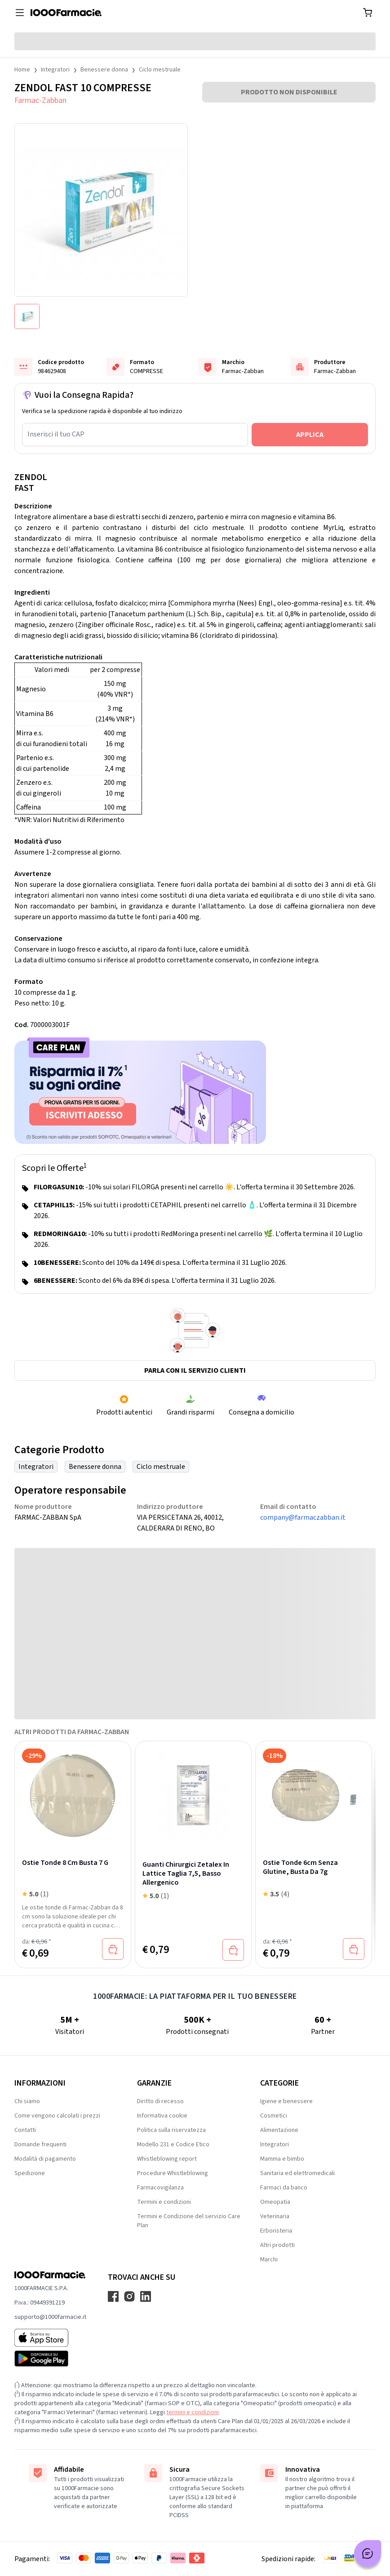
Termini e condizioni (164, 2202)
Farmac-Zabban (40, 100)
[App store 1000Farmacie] (50, 2338)
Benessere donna (104, 69)
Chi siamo (27, 2101)
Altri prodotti (277, 2245)
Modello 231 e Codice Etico (173, 2144)
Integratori (55, 69)
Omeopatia (275, 2202)
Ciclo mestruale (160, 69)
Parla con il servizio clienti (195, 1370)
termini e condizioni (192, 2412)
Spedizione (29, 2173)
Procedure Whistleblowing (172, 2173)
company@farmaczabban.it (303, 1517)
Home (22, 69)
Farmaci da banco (283, 2187)
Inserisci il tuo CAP (55, 434)
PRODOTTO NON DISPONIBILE (289, 92)
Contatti (25, 2130)
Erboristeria (276, 2230)
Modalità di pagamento (45, 2158)
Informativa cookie (162, 2115)
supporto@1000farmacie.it (50, 2317)
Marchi (269, 2259)
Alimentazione (279, 2130)
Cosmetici (273, 2115)
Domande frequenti (40, 2144)
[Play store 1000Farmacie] (50, 2358)
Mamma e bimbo (282, 2158)
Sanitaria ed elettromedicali (297, 2173)
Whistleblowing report (167, 2158)
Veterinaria (274, 2216)
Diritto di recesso (160, 2101)
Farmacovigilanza (160, 2187)
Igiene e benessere (286, 2101)
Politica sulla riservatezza (171, 2130)
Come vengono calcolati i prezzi (57, 2115)
